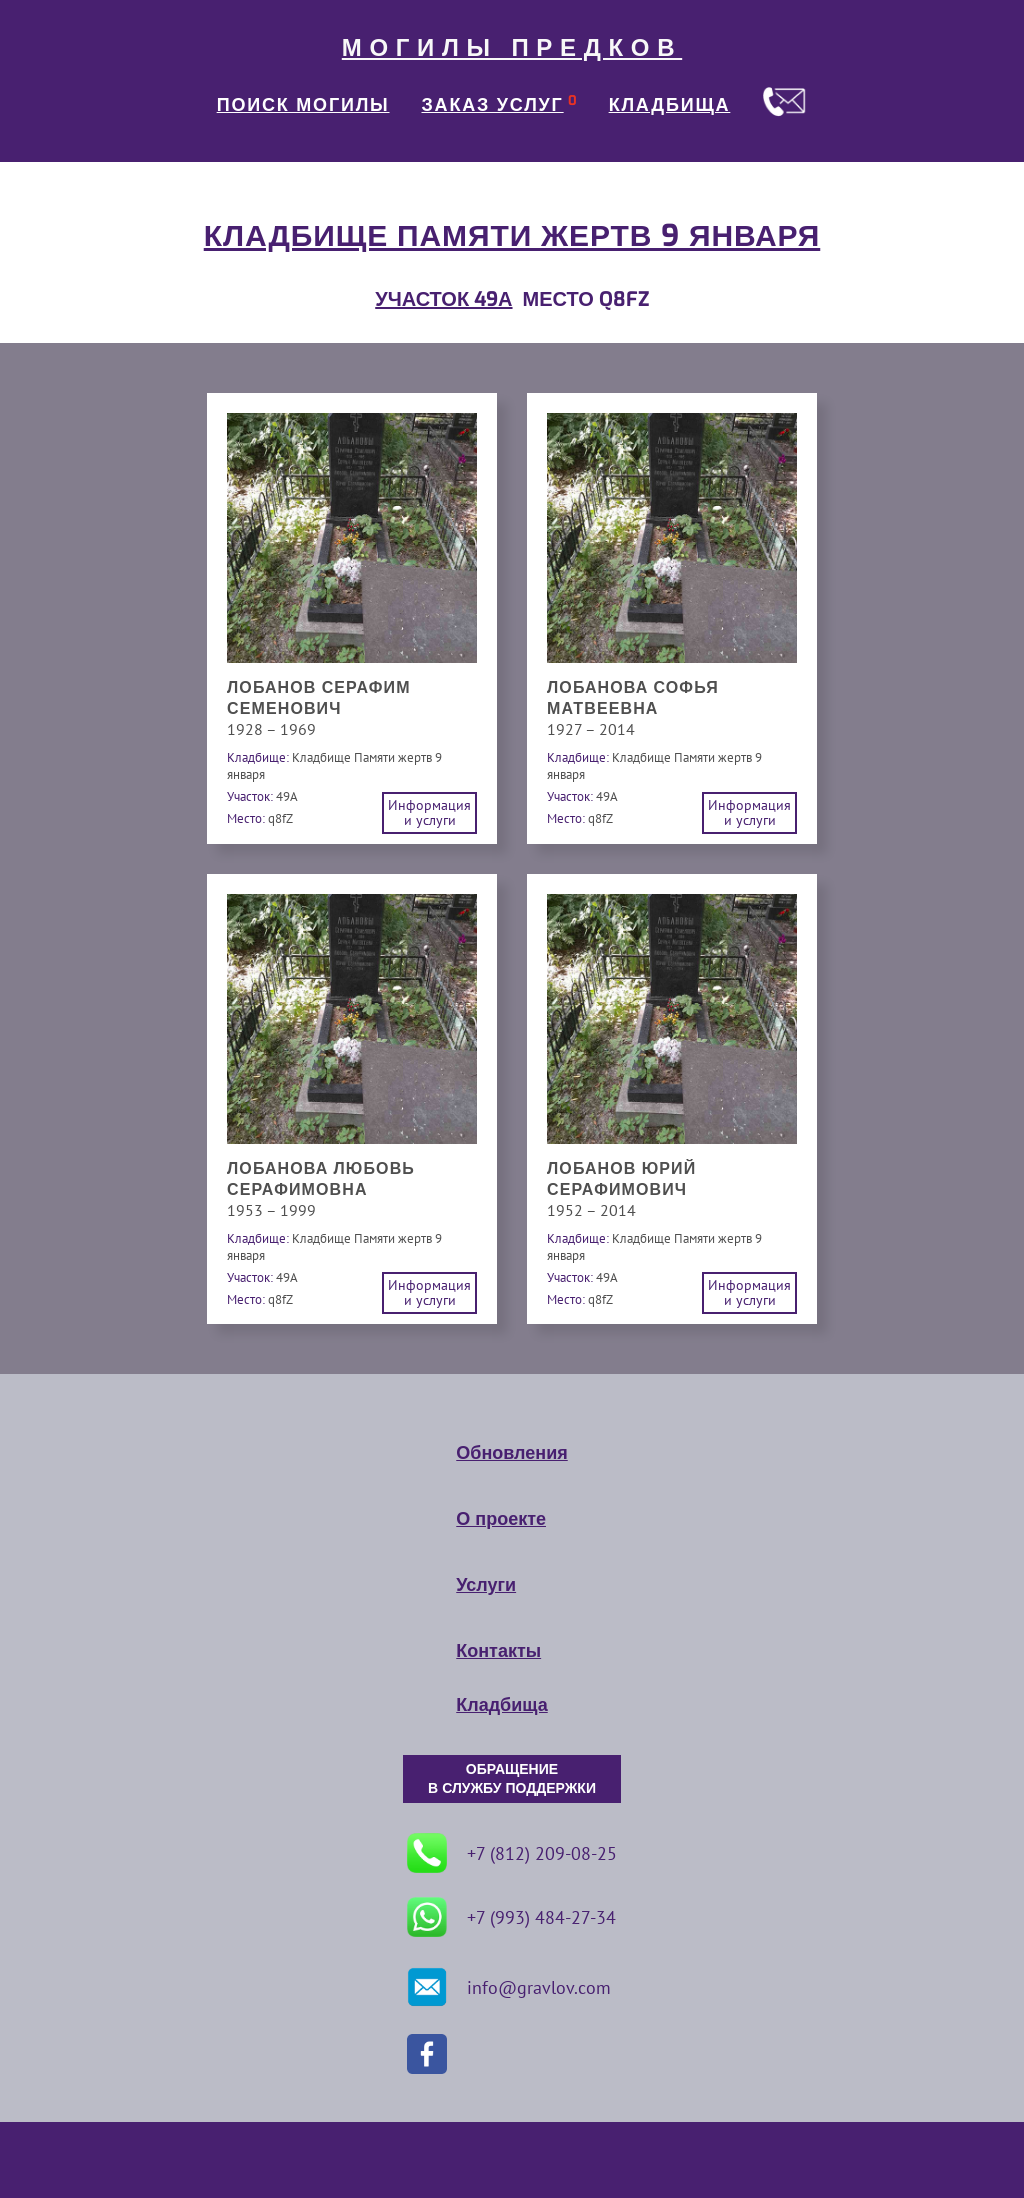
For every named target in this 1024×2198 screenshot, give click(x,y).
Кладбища (501, 1705)
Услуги (486, 1585)
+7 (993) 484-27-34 (511, 1917)
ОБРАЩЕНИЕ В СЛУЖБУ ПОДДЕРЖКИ (512, 1779)
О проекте (501, 1519)
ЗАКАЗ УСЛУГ (493, 105)
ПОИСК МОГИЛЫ (303, 105)
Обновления (511, 1453)
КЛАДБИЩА (670, 105)
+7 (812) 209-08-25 (512, 1853)
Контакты (498, 1651)
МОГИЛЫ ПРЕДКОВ (512, 48)
